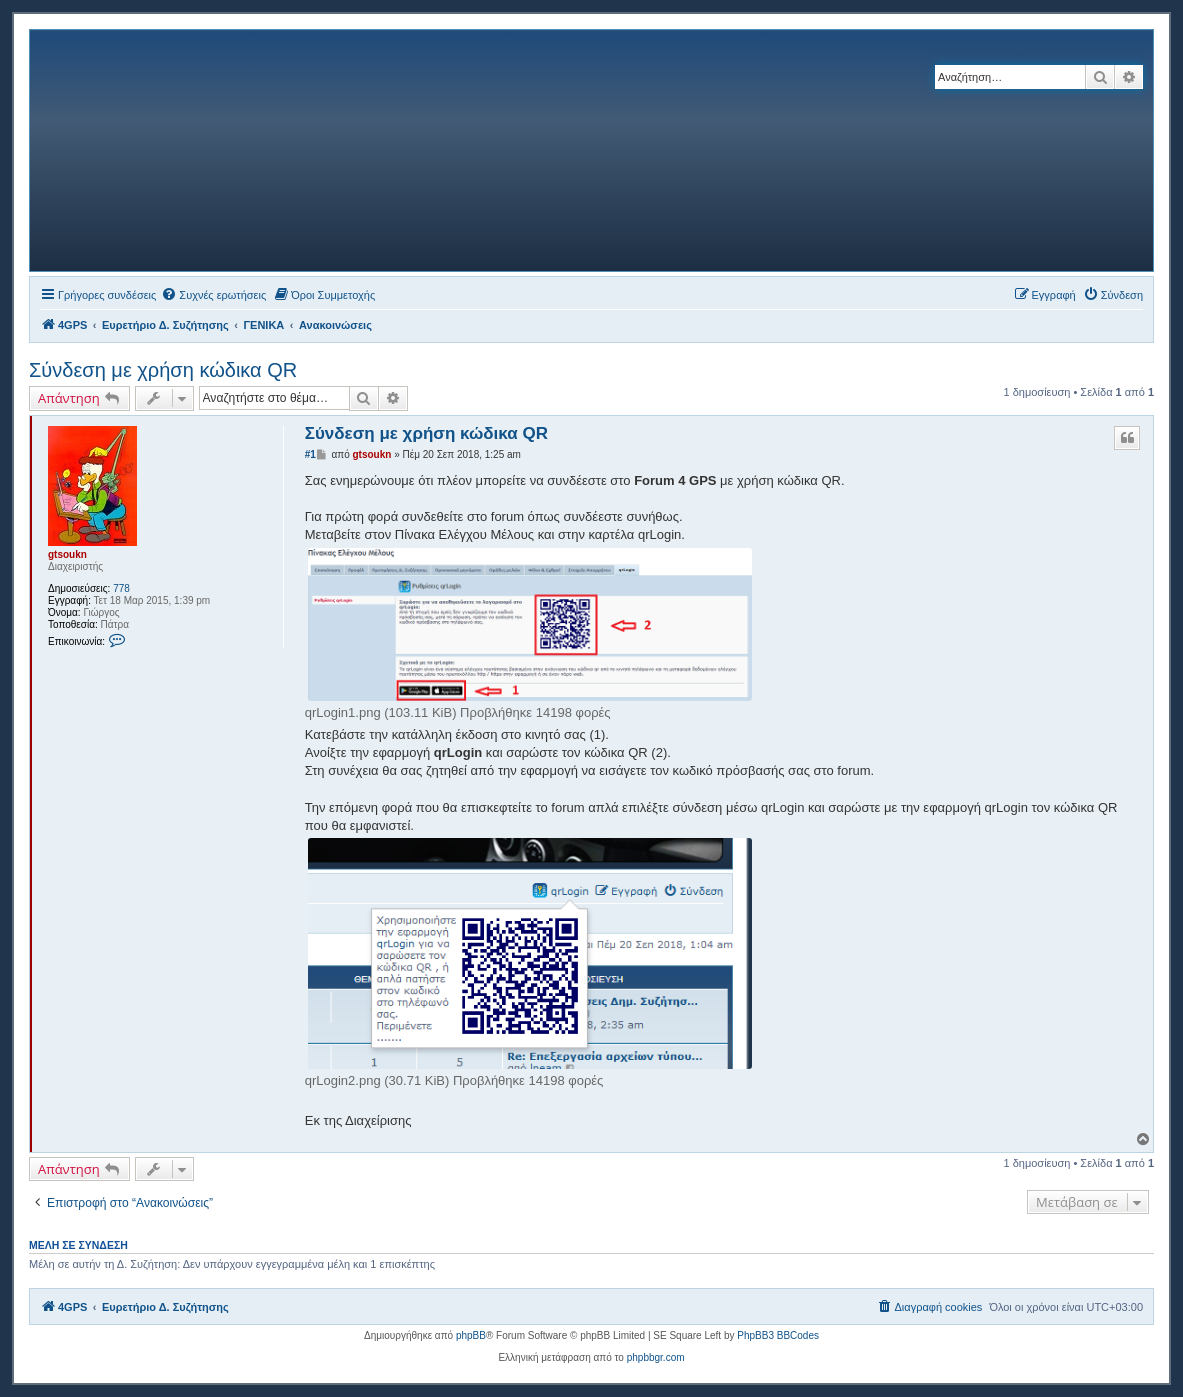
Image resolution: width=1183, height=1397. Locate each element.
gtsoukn (67, 554)
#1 (310, 454)
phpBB (471, 1335)
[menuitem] (213, 295)
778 (121, 588)
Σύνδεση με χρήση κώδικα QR (163, 370)
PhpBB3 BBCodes (778, 1335)
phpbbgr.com (656, 1357)
